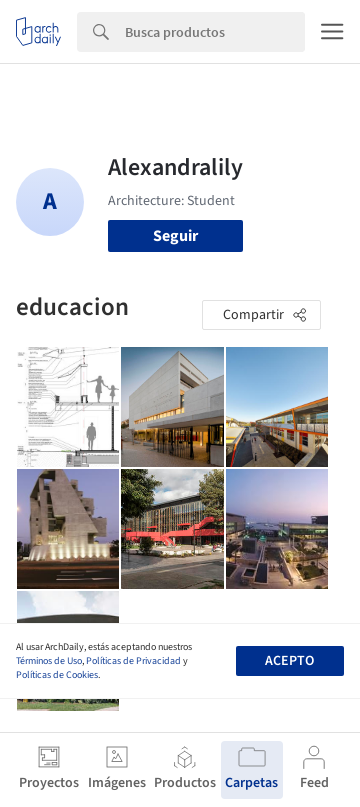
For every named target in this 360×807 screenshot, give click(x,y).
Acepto (289, 661)
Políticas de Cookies (57, 675)
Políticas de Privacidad (133, 661)
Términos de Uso (49, 661)
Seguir (175, 236)
